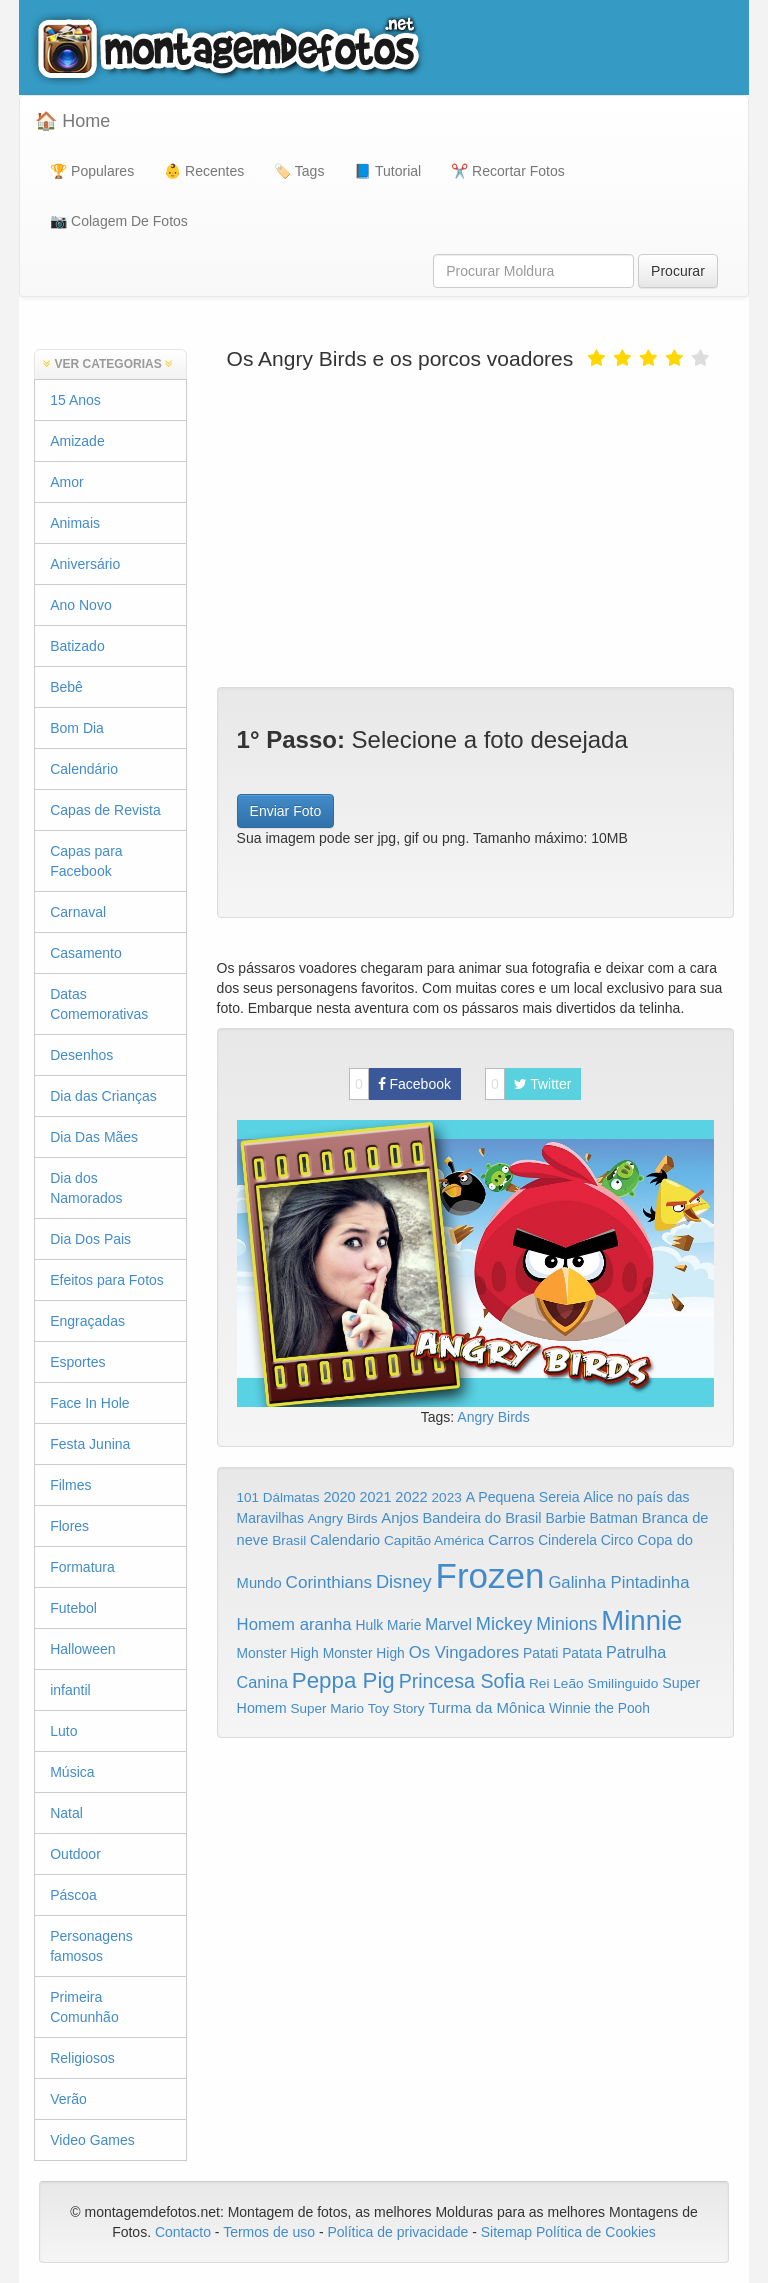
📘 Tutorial (387, 171)
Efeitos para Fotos (107, 1280)
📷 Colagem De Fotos (119, 221)
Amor (66, 482)
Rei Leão (556, 1683)
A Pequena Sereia (523, 1497)
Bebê (66, 687)
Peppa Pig (343, 1680)
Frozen (490, 1575)
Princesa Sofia (462, 1681)
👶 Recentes (204, 171)
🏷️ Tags (299, 171)
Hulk (370, 1625)
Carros (511, 1539)
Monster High (278, 1653)
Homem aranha (294, 1624)
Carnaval (78, 912)
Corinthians (329, 1582)
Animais (75, 523)
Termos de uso (269, 2232)
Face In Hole (89, 1403)
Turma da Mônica (486, 1707)
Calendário (84, 769)
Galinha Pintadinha (618, 1582)
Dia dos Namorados (86, 1188)
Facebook (400, 1084)
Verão (68, 2099)
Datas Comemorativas (99, 1004)
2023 (447, 1497)
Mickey (504, 1624)
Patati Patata (562, 1653)
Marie (404, 1625)
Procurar (678, 271)
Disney (404, 1581)
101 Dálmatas (278, 1497)
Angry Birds (493, 1417)
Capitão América (434, 1540)
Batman (613, 1518)
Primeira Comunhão (84, 2007)
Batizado (77, 646)
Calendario (345, 1540)
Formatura (82, 1567)
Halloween (82, 1649)
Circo (617, 1540)
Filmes (70, 1485)
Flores (69, 1526)
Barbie (565, 1518)
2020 (339, 1497)
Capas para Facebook (86, 861)
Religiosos (82, 2058)
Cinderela (567, 1540)
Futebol (73, 1608)
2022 (411, 1497)
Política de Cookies (596, 2232)
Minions (566, 1624)
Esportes (77, 1362)
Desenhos (81, 1055)
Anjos (399, 1518)
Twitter (528, 1084)
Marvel (448, 1624)
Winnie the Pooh (599, 1708)
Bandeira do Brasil (481, 1518)
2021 (375, 1497)
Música (72, 1772)
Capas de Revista (105, 810)
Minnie (641, 1620)
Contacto (185, 2232)
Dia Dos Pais (90, 1239)
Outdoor (75, 1854)
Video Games (92, 2140)
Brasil (289, 1540)
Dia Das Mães (94, 1137)
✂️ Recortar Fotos (507, 171)
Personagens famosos (91, 1946)
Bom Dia (77, 728)
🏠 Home (72, 121)
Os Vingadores (464, 1652)
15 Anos (75, 400)
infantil (70, 1690)
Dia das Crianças (103, 1096)
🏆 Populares (92, 171)
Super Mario (327, 1708)
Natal (66, 1813)
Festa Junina (90, 1444)
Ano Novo (80, 605)
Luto (63, 1731)
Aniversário (85, 564)
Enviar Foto (286, 811)
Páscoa (73, 1895)
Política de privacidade (397, 2232)
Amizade (77, 441)
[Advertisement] (475, 527)
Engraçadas (87, 1321)
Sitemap (506, 2232)
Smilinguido (623, 1683)
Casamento (86, 953)
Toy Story (396, 1708)
